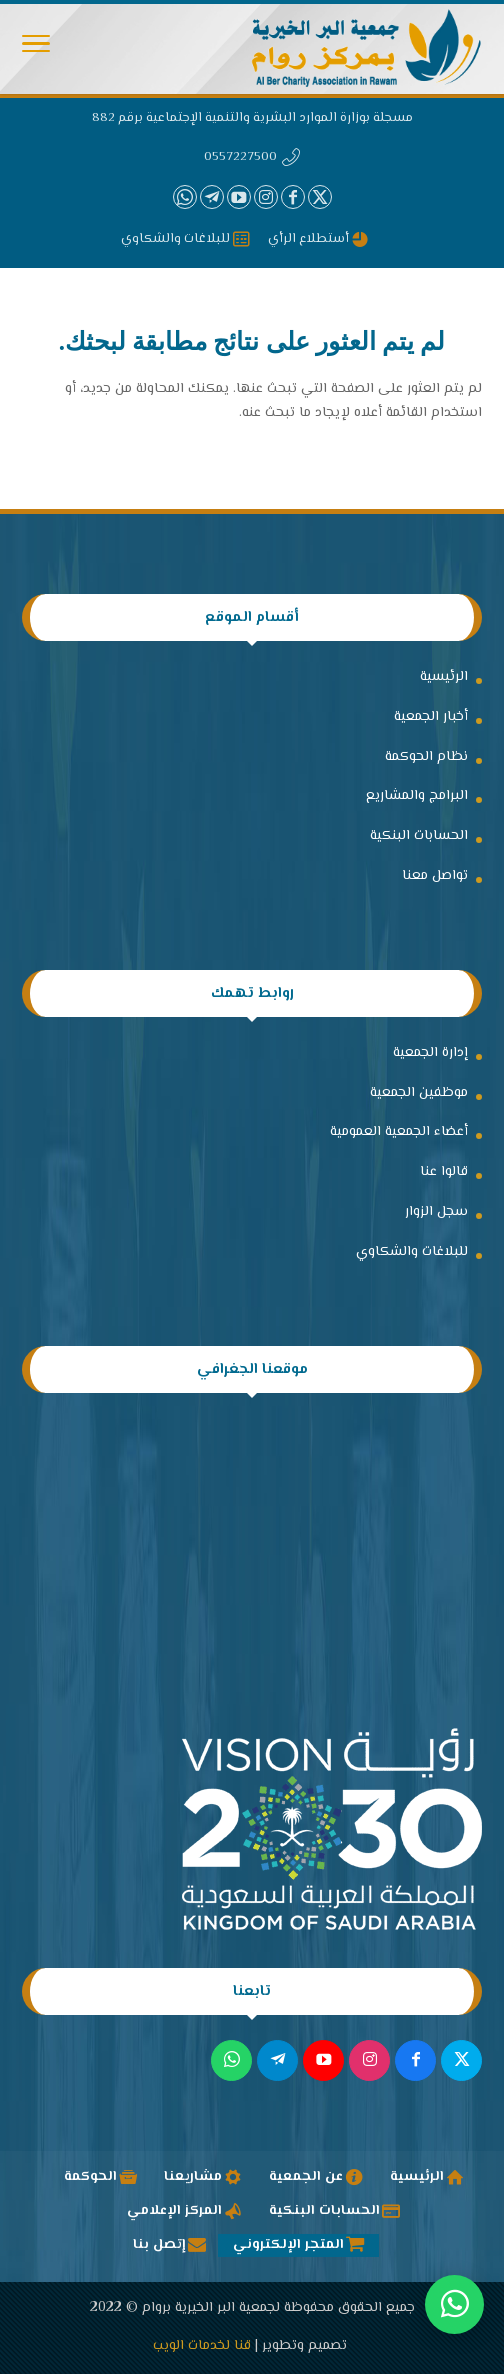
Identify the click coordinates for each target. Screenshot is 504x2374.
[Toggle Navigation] (36, 49)
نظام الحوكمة (426, 757)
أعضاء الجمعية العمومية (399, 1132)
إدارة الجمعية (430, 1053)
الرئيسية (444, 677)
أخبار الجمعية (431, 717)
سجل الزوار (436, 1212)
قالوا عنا (444, 1172)
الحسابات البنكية (419, 836)
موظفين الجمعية (419, 1093)
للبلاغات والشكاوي (412, 1252)
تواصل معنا (435, 876)
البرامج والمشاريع (417, 796)
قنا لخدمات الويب (202, 2346)
